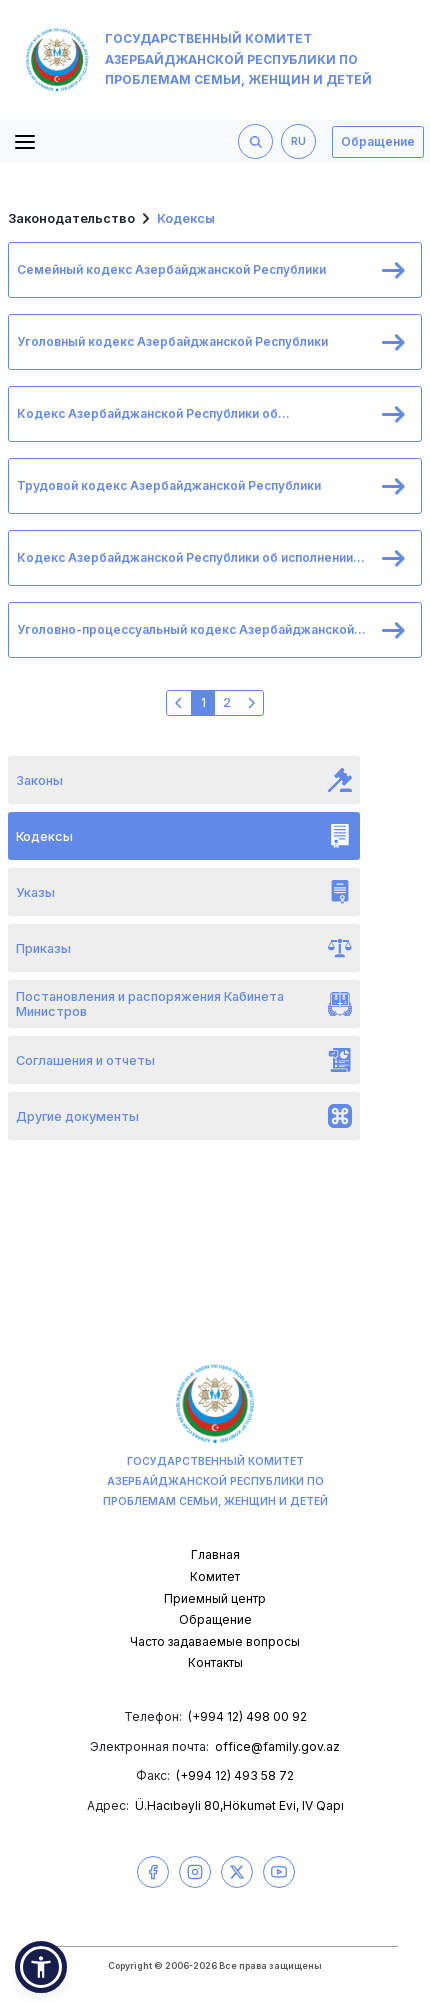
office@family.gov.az (277, 1746)
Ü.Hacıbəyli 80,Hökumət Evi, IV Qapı (239, 1805)
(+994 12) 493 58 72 (235, 1775)
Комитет (215, 1576)
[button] (41, 1967)
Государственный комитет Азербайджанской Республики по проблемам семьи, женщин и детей (198, 60)
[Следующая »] (251, 703)
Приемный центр (215, 1598)
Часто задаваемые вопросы (215, 1641)
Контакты (215, 1662)
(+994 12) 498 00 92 (247, 1716)
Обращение (378, 141)
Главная (215, 1554)
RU (298, 141)
